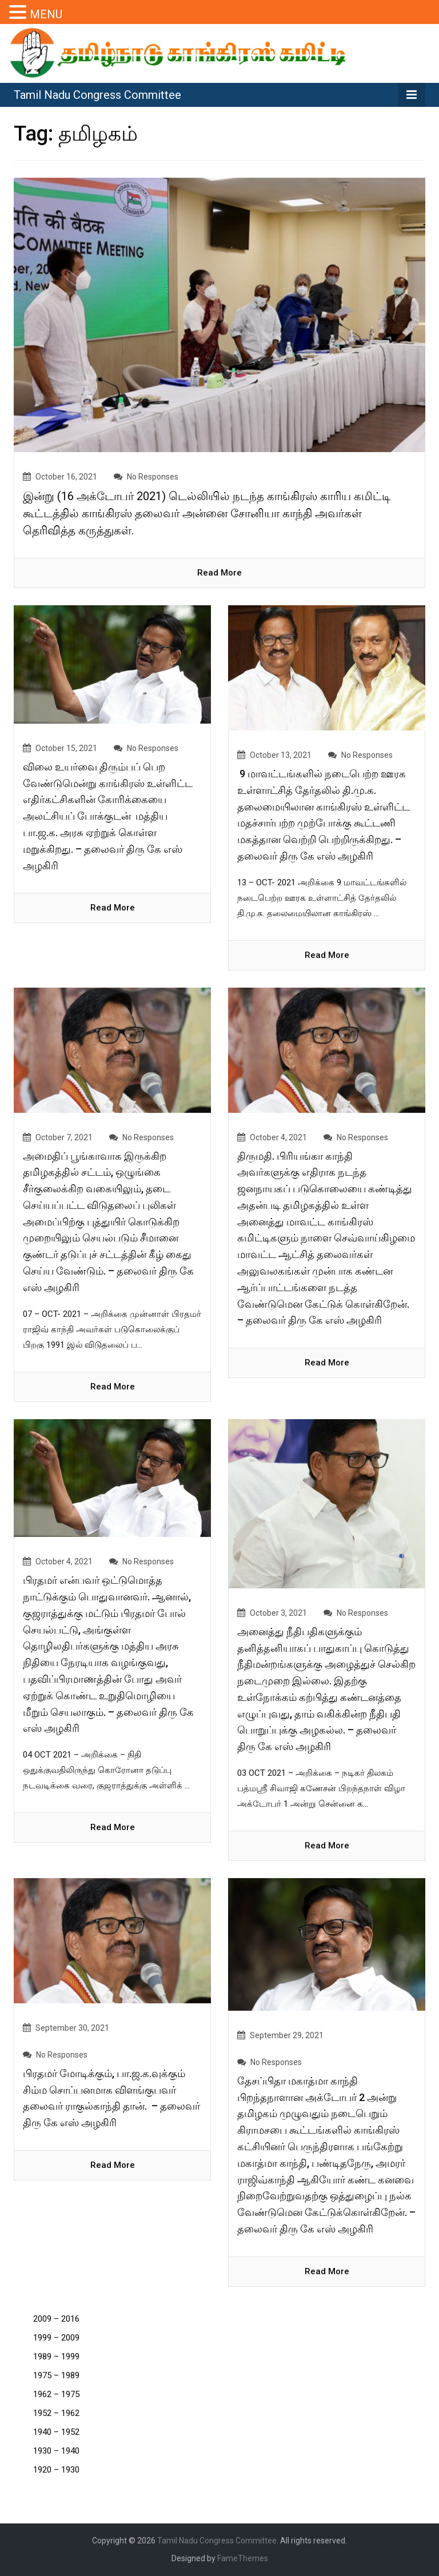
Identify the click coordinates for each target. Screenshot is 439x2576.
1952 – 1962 (56, 2413)
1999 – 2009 (56, 2338)
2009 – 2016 (56, 2319)
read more (219, 573)
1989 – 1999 (56, 2356)
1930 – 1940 (56, 2451)
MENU (46, 14)
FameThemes (242, 2558)
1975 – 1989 (56, 2375)
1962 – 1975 (56, 2394)
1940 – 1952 (56, 2432)
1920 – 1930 (56, 2470)
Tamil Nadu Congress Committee (97, 95)
